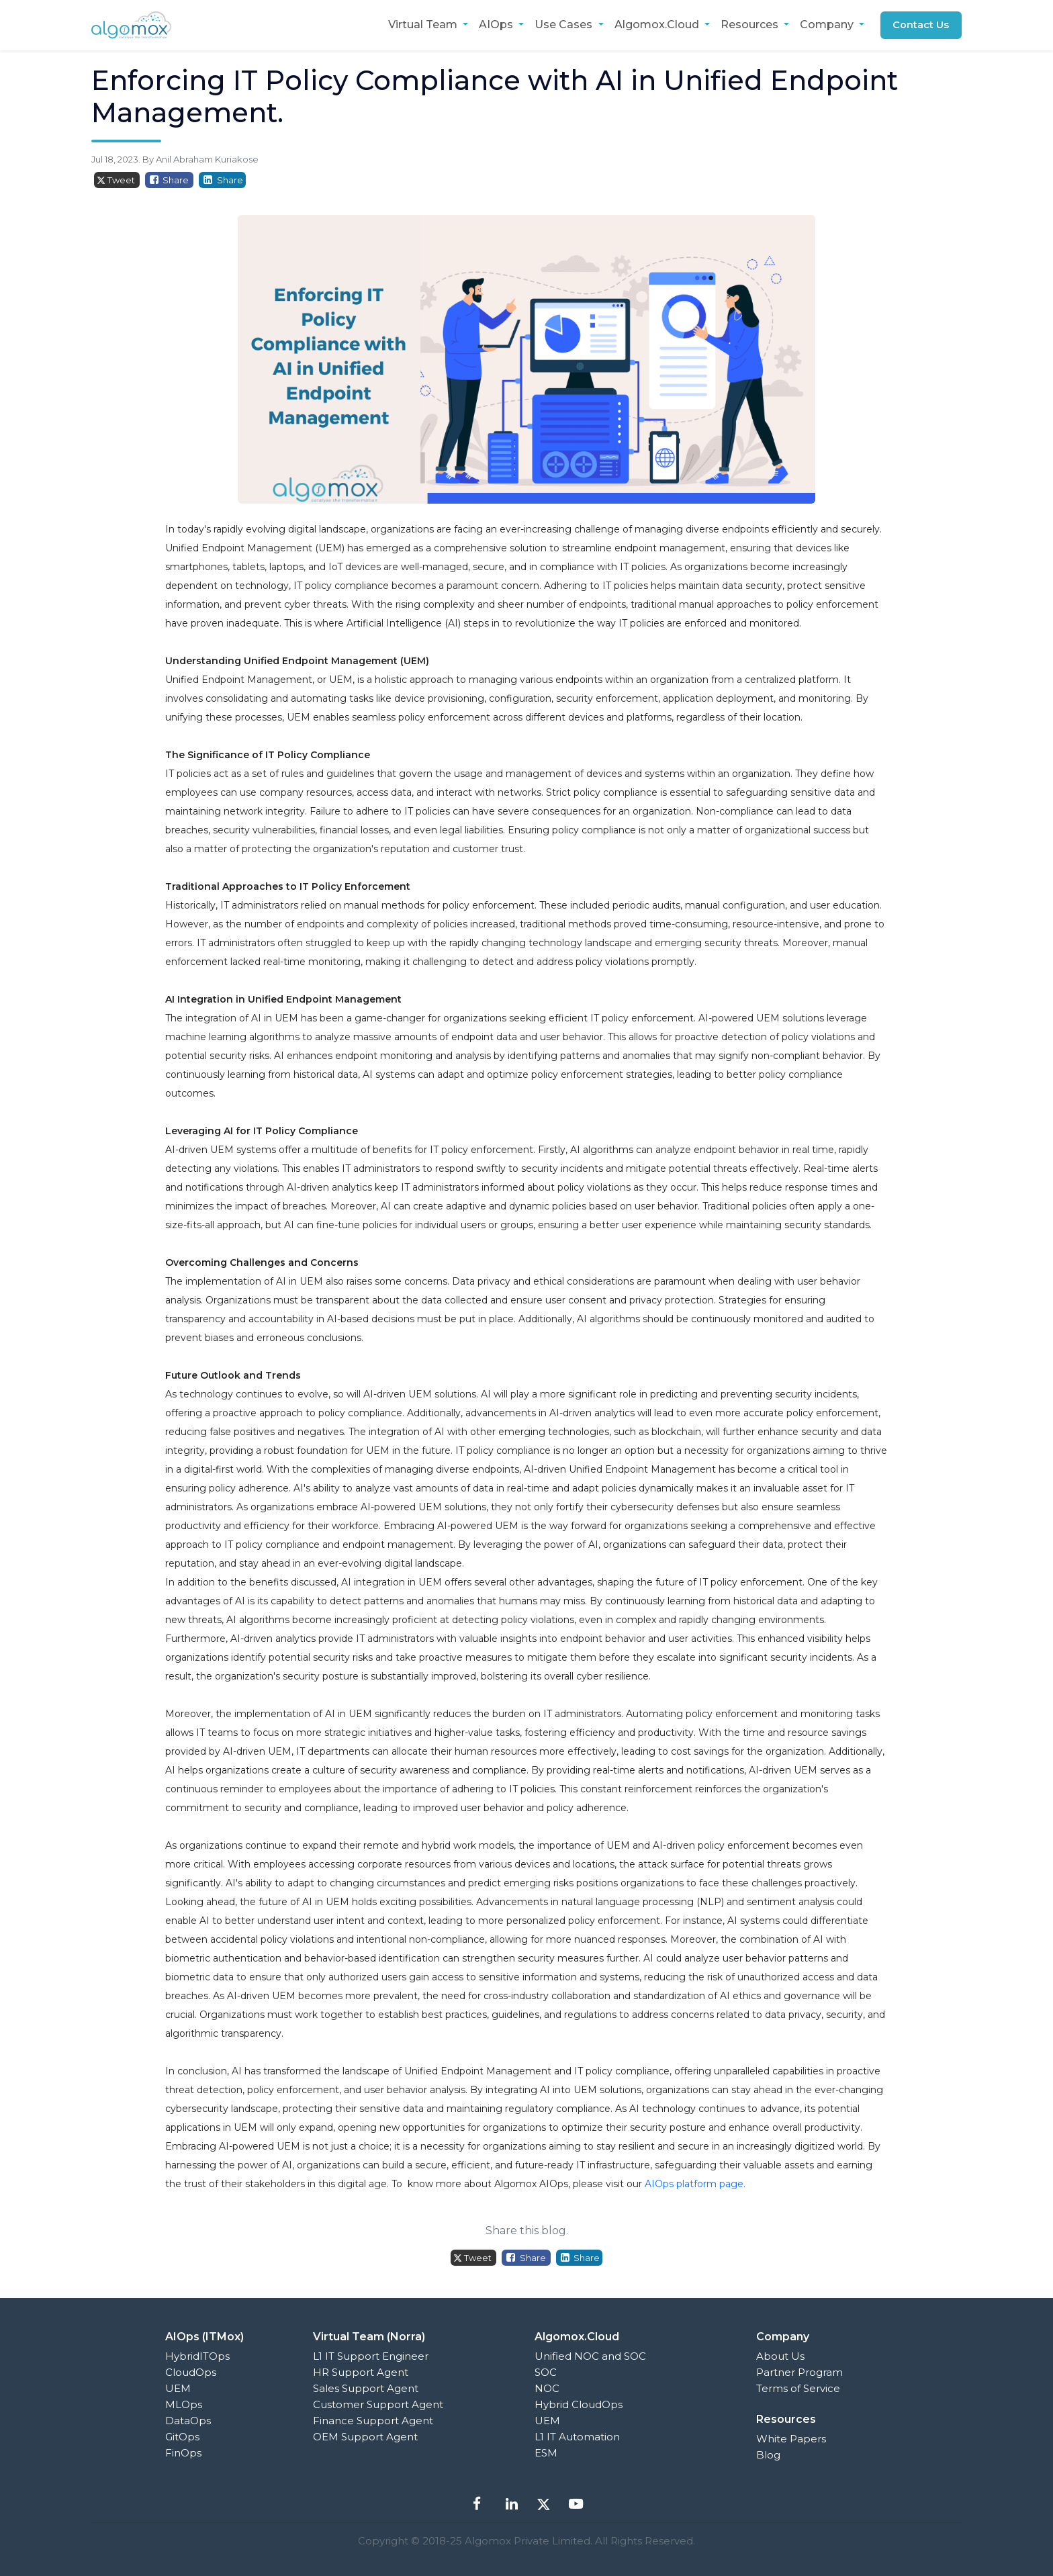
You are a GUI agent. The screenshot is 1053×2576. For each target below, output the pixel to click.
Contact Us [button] (920, 24)
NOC (547, 2388)
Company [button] (826, 24)
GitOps (182, 2436)
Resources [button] (748, 24)
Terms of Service (798, 2388)
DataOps (188, 2420)
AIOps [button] (495, 24)
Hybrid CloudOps (579, 2404)
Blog (768, 2454)
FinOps (183, 2452)
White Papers (791, 2438)
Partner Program (799, 2372)
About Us (780, 2356)
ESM (546, 2452)
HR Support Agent (360, 2372)
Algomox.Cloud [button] (655, 24)
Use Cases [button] (563, 24)
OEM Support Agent (365, 2436)
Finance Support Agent (373, 2420)
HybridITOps (197, 2356)
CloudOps (190, 2372)
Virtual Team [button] (422, 24)
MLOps (183, 2404)
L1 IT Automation (577, 2436)
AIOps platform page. (695, 2184)
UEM (178, 2388)
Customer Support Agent (378, 2404)
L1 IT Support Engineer (370, 2356)
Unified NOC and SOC (590, 2356)
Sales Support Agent (365, 2388)
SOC (546, 2372)
